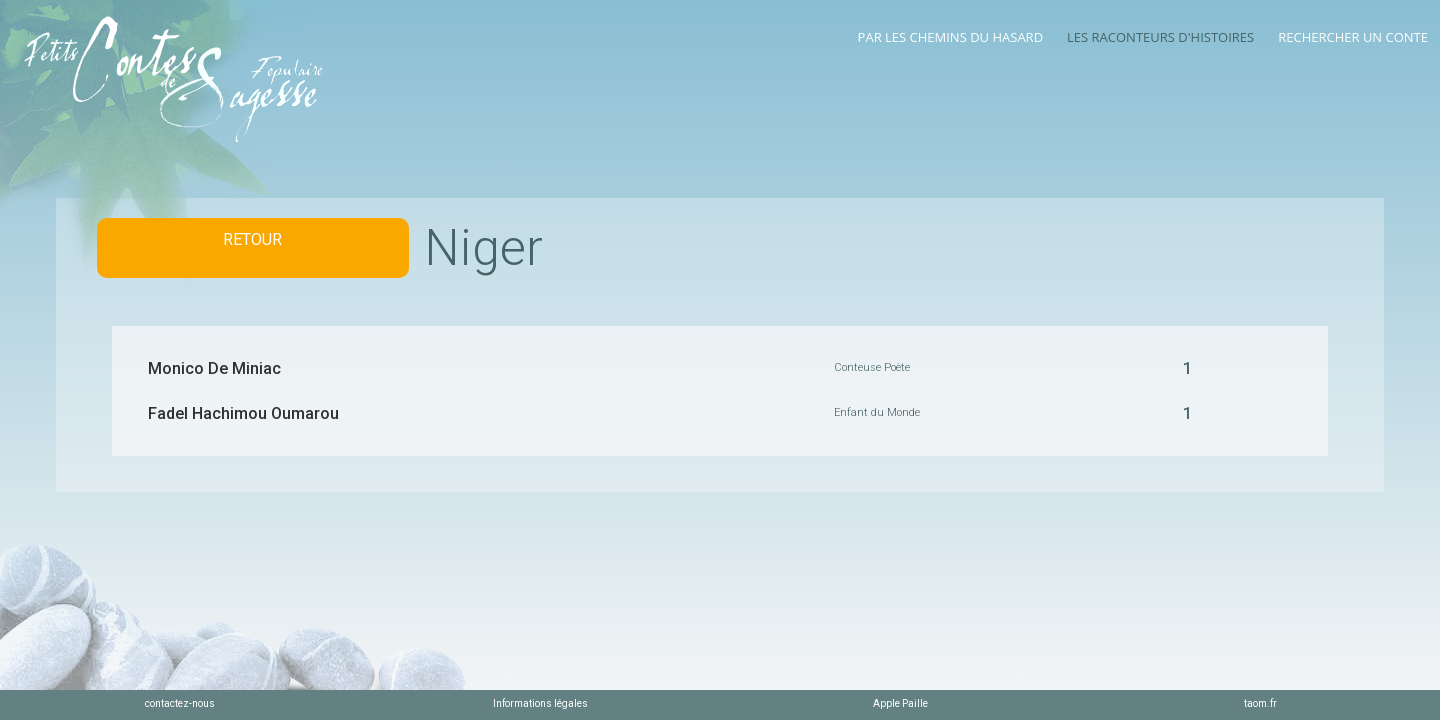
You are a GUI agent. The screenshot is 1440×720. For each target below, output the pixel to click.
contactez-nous (180, 703)
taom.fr (1260, 703)
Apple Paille (900, 703)
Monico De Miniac (214, 368)
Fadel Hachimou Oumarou (243, 413)
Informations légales (540, 703)
